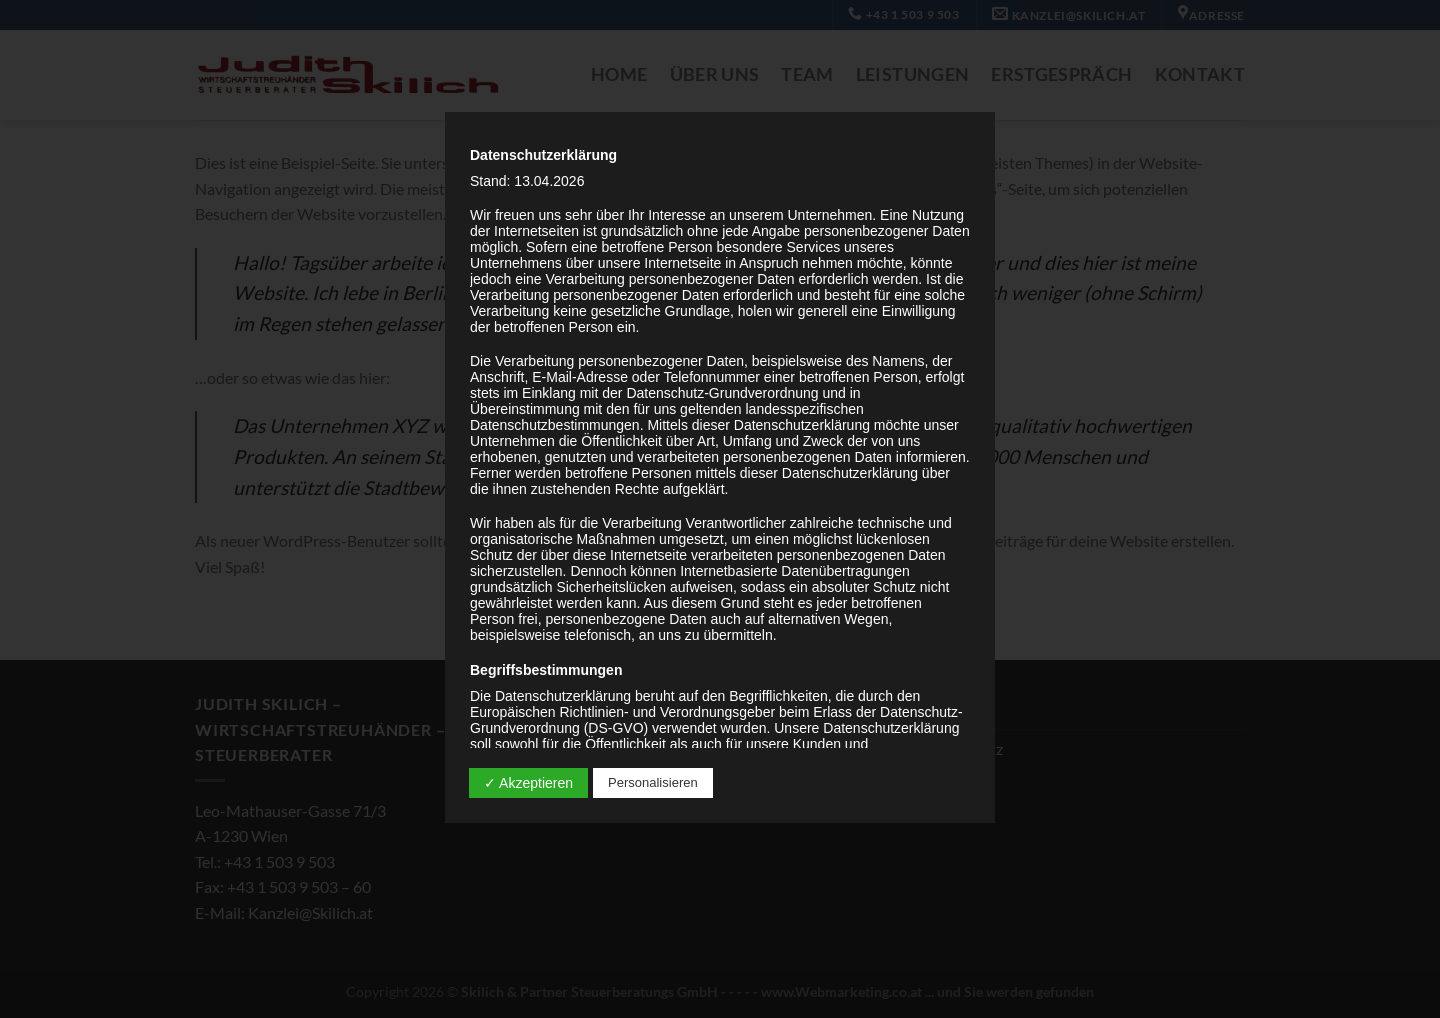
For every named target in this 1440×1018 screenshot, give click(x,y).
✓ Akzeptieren (528, 783)
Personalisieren (653, 782)
